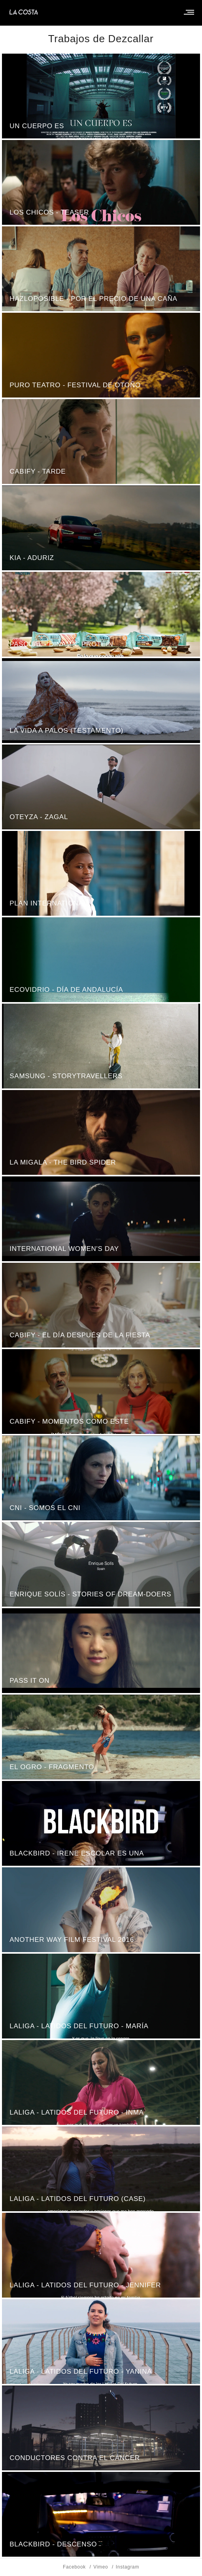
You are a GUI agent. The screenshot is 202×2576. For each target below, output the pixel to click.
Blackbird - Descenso (53, 2544)
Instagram (127, 2567)
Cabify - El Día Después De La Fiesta (79, 1335)
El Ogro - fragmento (51, 1767)
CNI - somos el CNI (44, 1508)
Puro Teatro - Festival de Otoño (75, 385)
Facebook (74, 2567)
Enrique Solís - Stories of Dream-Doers (90, 1594)
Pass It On (29, 1680)
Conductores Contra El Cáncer (74, 2458)
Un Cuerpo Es (36, 126)
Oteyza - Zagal (38, 817)
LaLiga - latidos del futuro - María (78, 2026)
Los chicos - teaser (49, 212)
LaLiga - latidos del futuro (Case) (77, 2199)
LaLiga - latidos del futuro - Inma (76, 2112)
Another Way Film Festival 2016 (71, 1939)
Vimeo (100, 2567)
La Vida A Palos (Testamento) (66, 730)
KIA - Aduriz (31, 558)
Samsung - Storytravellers (66, 1076)
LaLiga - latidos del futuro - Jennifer (85, 2285)
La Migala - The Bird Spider (62, 1162)
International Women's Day (64, 1249)
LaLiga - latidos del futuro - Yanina (80, 2371)
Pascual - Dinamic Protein (61, 644)
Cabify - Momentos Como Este (69, 1421)
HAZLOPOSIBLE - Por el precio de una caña (93, 298)
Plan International (48, 903)
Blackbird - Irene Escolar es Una (76, 1853)
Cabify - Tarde (37, 471)
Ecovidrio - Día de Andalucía (66, 989)
